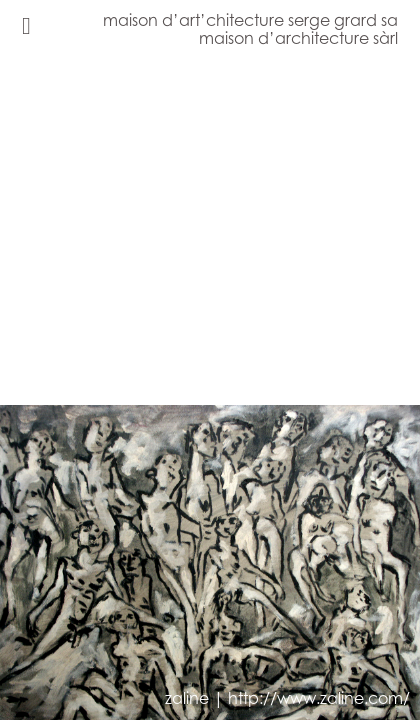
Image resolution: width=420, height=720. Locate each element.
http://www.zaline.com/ (319, 698)
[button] (115, 390)
